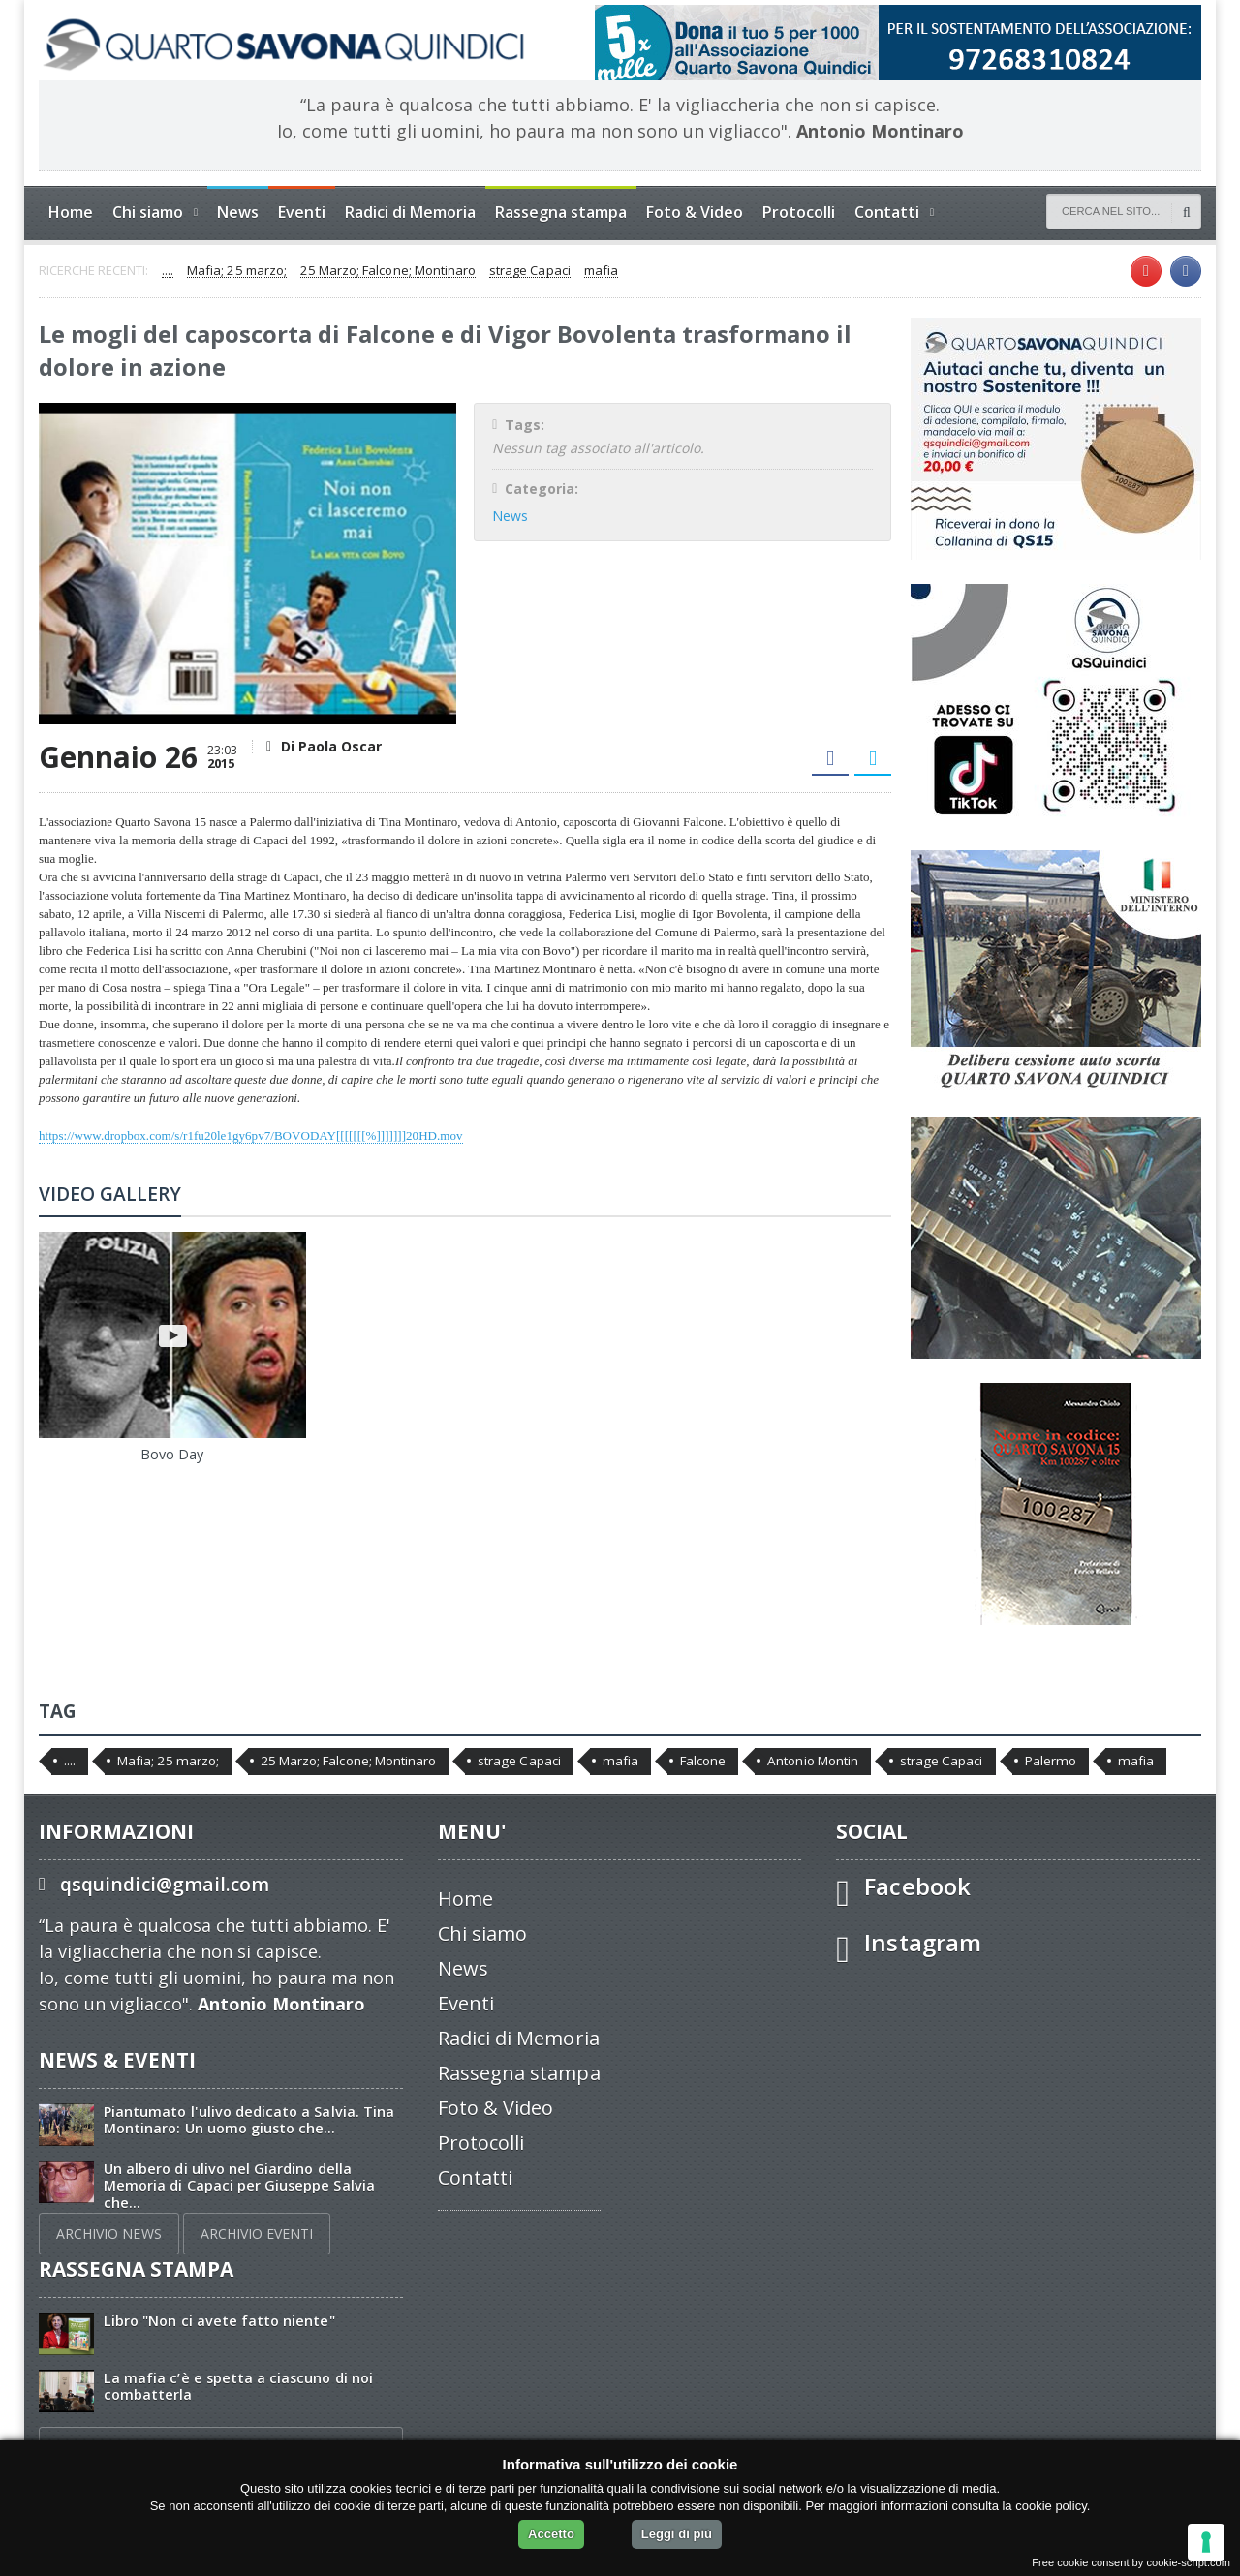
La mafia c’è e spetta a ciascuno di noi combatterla (236, 2386)
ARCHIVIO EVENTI (256, 2233)
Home (70, 212)
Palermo (1045, 1760)
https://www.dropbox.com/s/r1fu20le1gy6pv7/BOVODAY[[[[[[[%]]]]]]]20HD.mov (249, 1135)
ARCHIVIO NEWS (108, 2233)
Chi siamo (482, 1933)
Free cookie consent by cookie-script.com (1132, 2562)
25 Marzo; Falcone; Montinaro (386, 271)
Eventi (302, 212)
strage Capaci (527, 271)
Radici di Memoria (410, 212)
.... (167, 271)
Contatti (475, 2177)
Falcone (700, 1760)
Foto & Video (694, 212)
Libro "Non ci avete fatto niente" (218, 2321)
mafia (598, 271)
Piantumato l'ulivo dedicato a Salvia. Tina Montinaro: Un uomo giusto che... (248, 2119)
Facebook (917, 1886)
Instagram (922, 1942)
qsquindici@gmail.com (164, 1884)
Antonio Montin (809, 1760)
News (238, 212)
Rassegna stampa (561, 212)
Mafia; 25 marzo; (236, 271)
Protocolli (798, 212)
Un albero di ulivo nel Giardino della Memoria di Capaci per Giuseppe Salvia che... (238, 2186)
